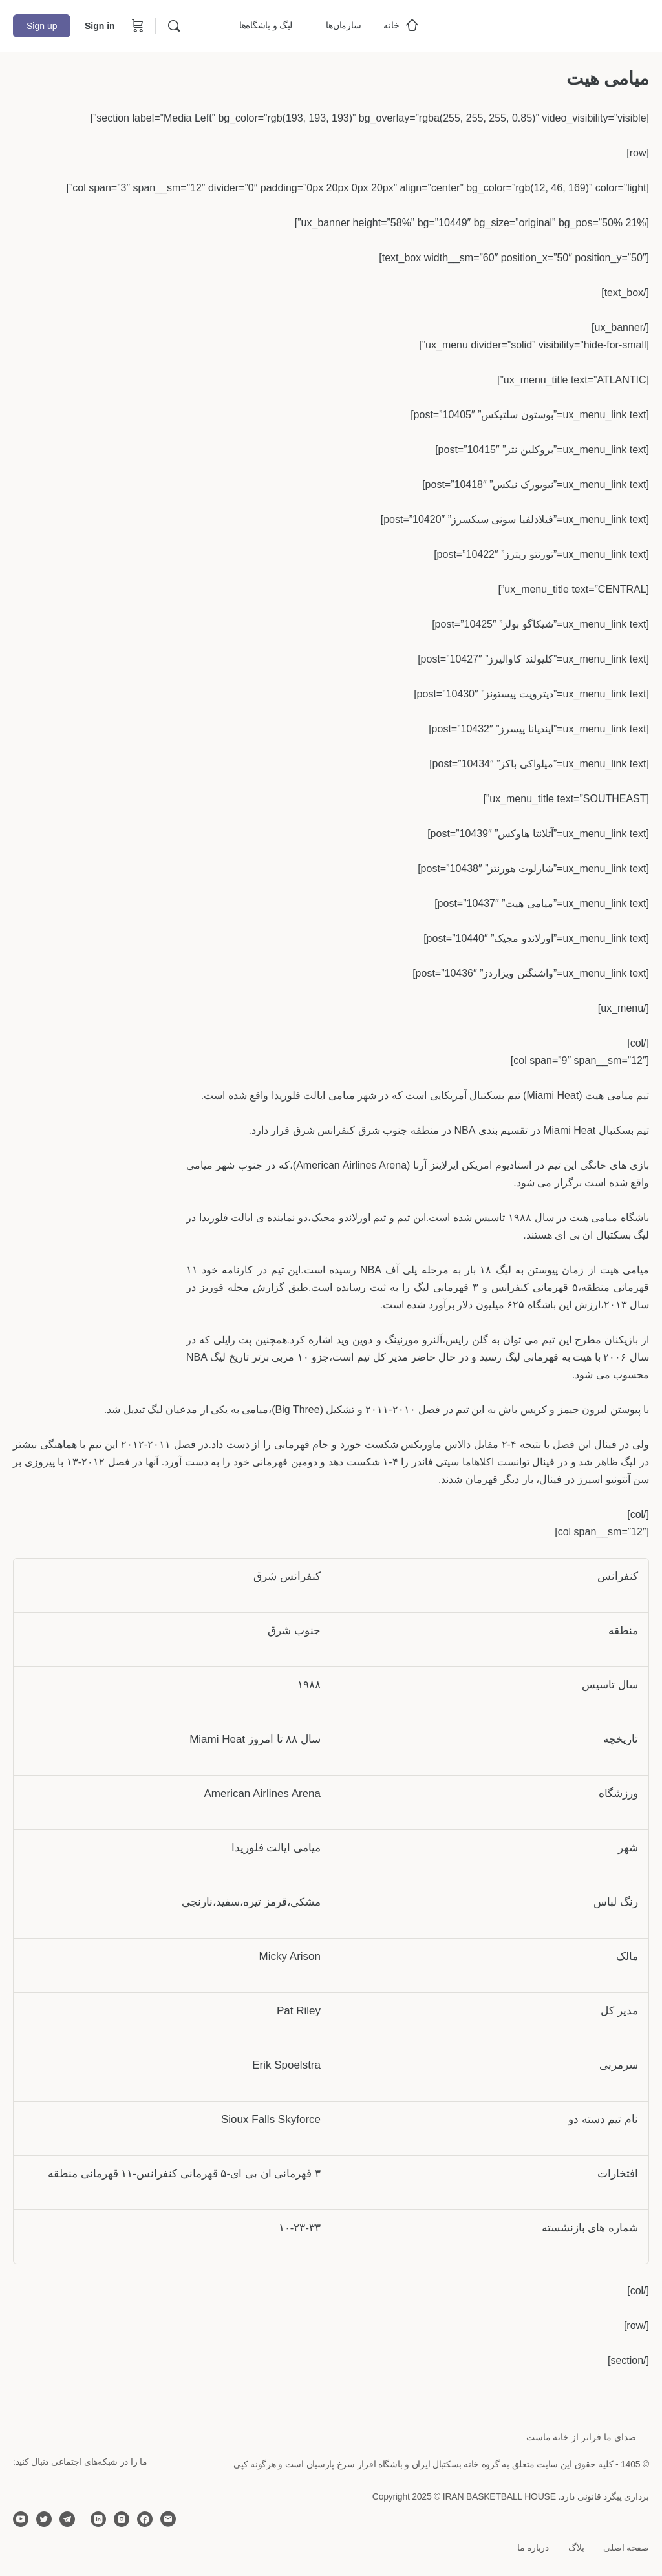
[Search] (174, 26)
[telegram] (67, 2519)
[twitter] (44, 2519)
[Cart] (136, 26)
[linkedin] (98, 2519)
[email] (168, 2519)
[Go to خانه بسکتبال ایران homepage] (552, 24)
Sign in (100, 26)
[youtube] (20, 2519)
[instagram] (121, 2519)
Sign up (42, 26)
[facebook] (145, 2519)
